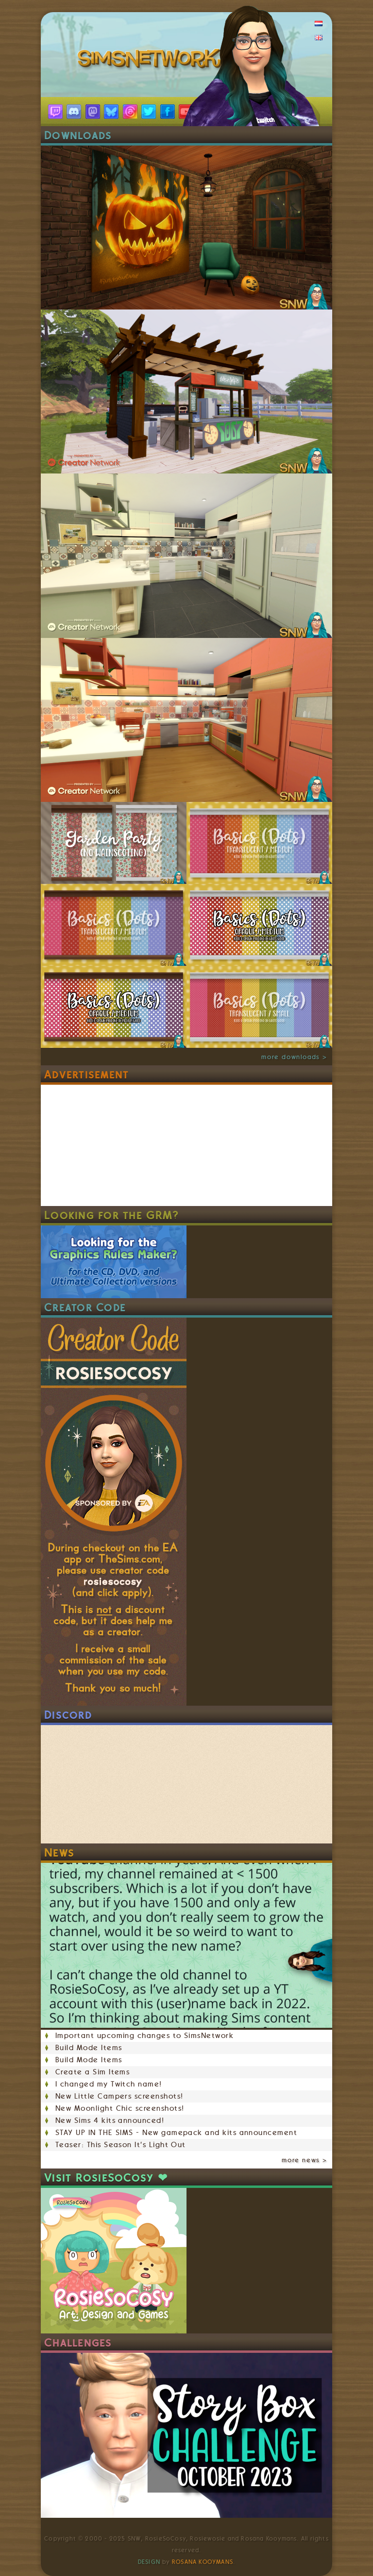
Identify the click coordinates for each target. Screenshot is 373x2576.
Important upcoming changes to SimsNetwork (144, 2035)
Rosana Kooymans (202, 2562)
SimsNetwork (151, 61)
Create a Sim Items (92, 2072)
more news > (304, 2160)
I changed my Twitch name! (108, 2084)
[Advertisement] (113, 1145)
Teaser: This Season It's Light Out (120, 2144)
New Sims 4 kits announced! (109, 2120)
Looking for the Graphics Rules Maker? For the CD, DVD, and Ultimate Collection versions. (113, 1261)
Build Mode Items (88, 2047)
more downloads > (294, 1056)
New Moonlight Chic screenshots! (119, 2108)
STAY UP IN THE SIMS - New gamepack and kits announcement (176, 2132)
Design (149, 2562)
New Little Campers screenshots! (119, 2096)
